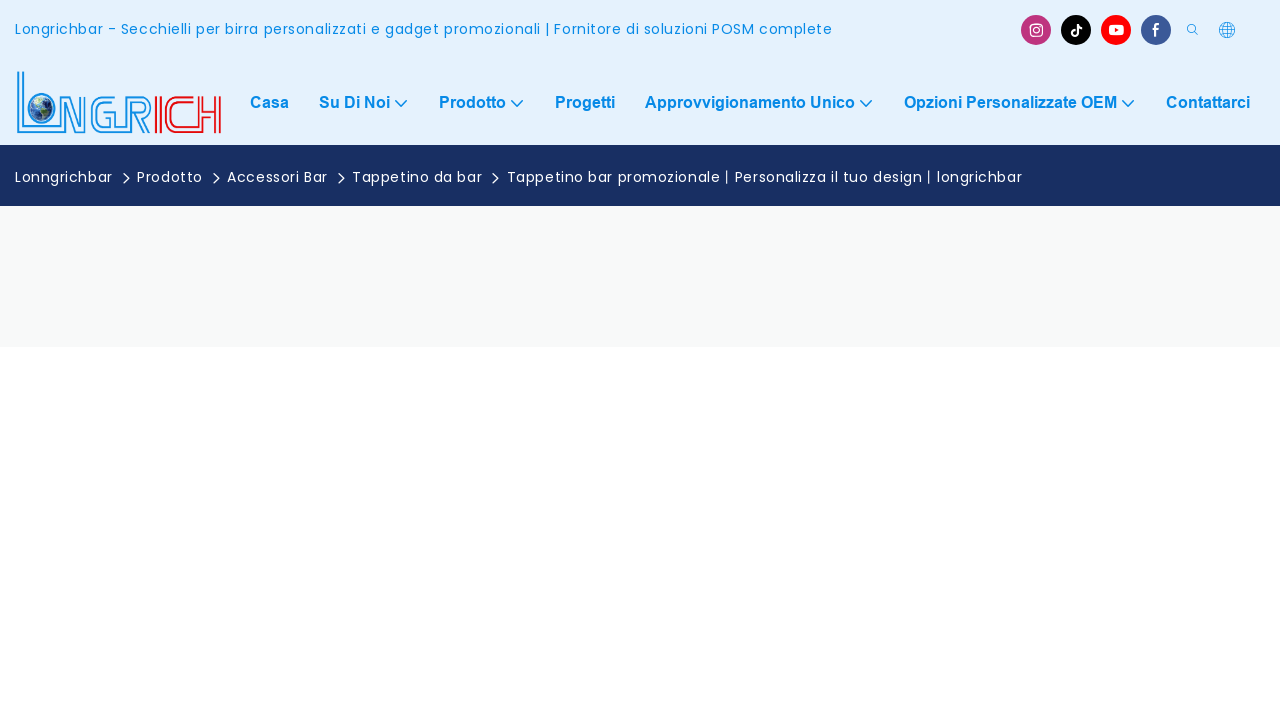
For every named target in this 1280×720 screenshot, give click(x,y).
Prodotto (169, 177)
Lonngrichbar (64, 177)
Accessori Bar (277, 177)
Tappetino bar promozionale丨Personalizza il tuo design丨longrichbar (764, 177)
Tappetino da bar (417, 177)
